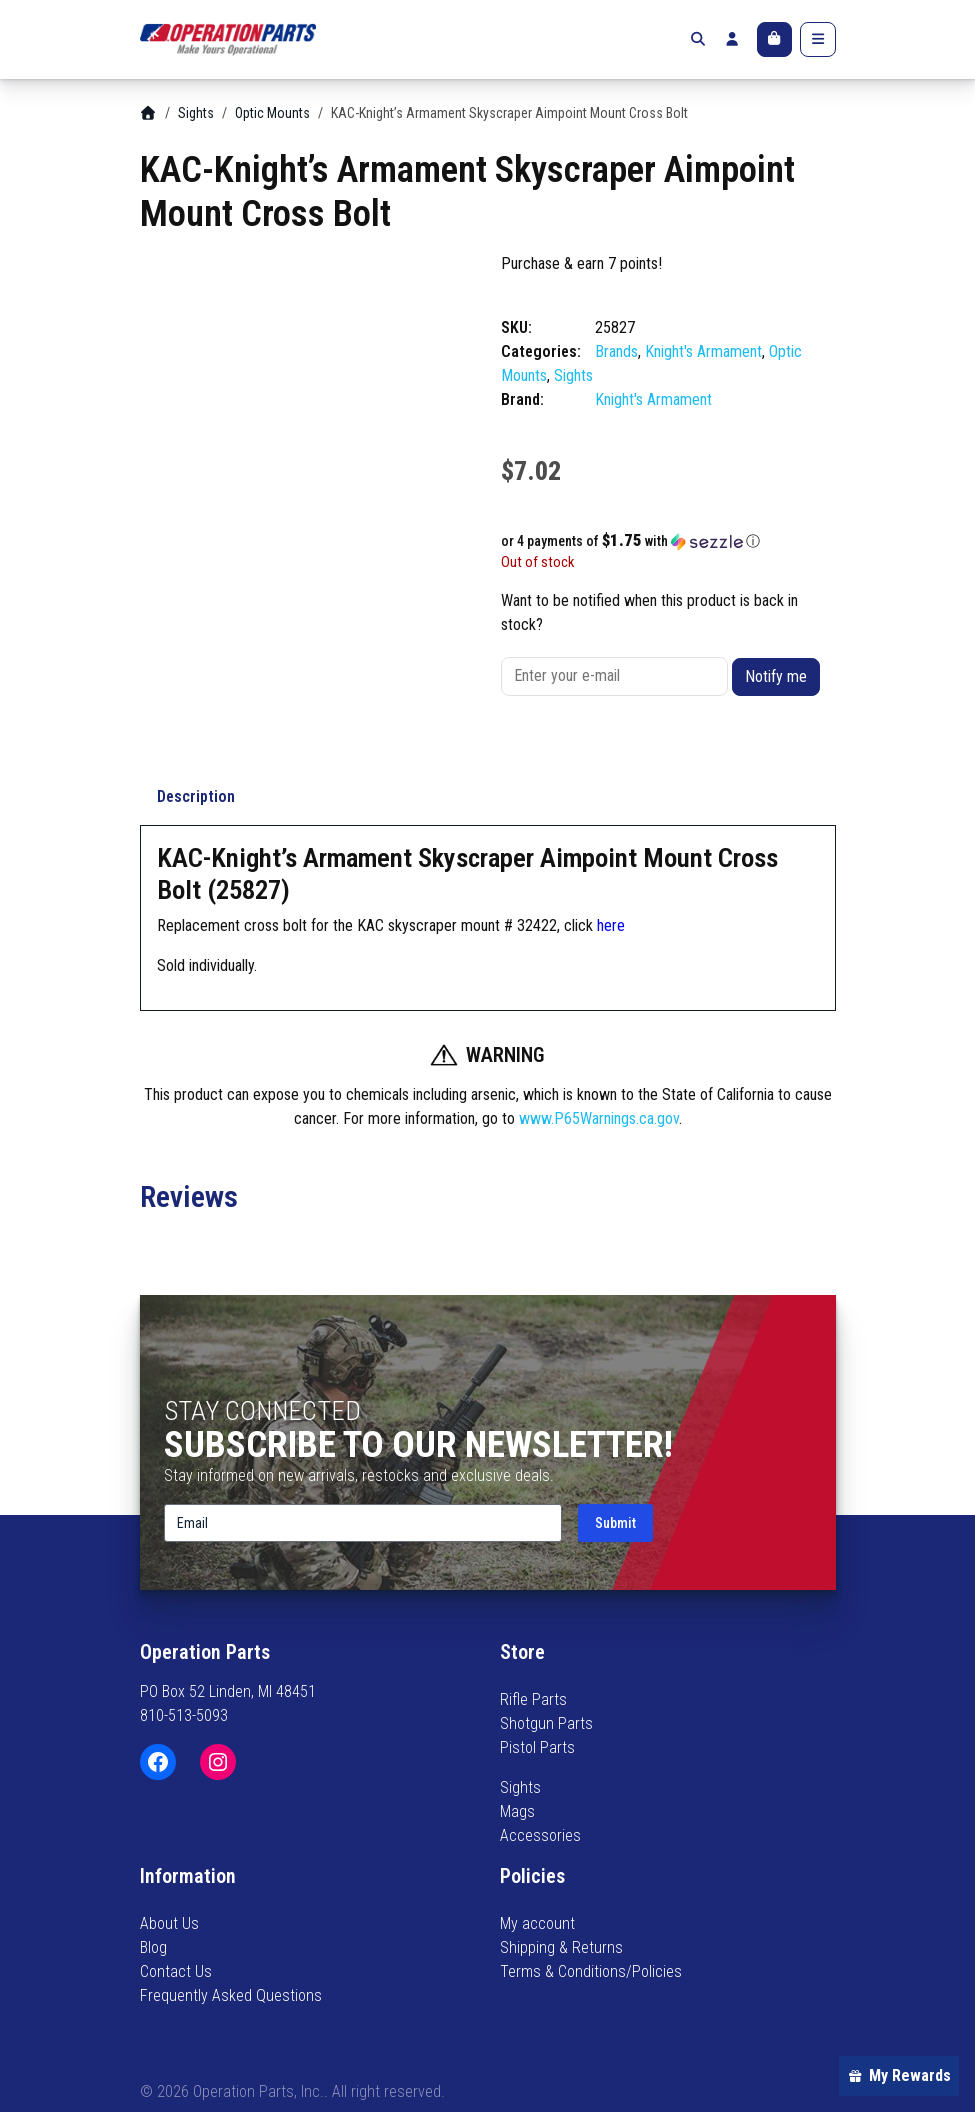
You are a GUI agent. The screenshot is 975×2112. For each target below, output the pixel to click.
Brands (616, 351)
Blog (153, 1947)
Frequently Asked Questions (231, 1995)
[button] (668, 541)
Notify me (776, 676)
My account (537, 1923)
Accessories (540, 1835)
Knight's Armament (703, 351)
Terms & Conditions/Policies (591, 1971)
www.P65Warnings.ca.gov (599, 1118)
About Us (169, 1923)
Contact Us (176, 1971)
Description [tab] (196, 796)
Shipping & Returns (561, 1947)
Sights (196, 113)
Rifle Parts (533, 1699)
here (611, 925)
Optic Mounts (272, 113)
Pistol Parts (537, 1747)
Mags (517, 1811)
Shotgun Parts (546, 1723)
